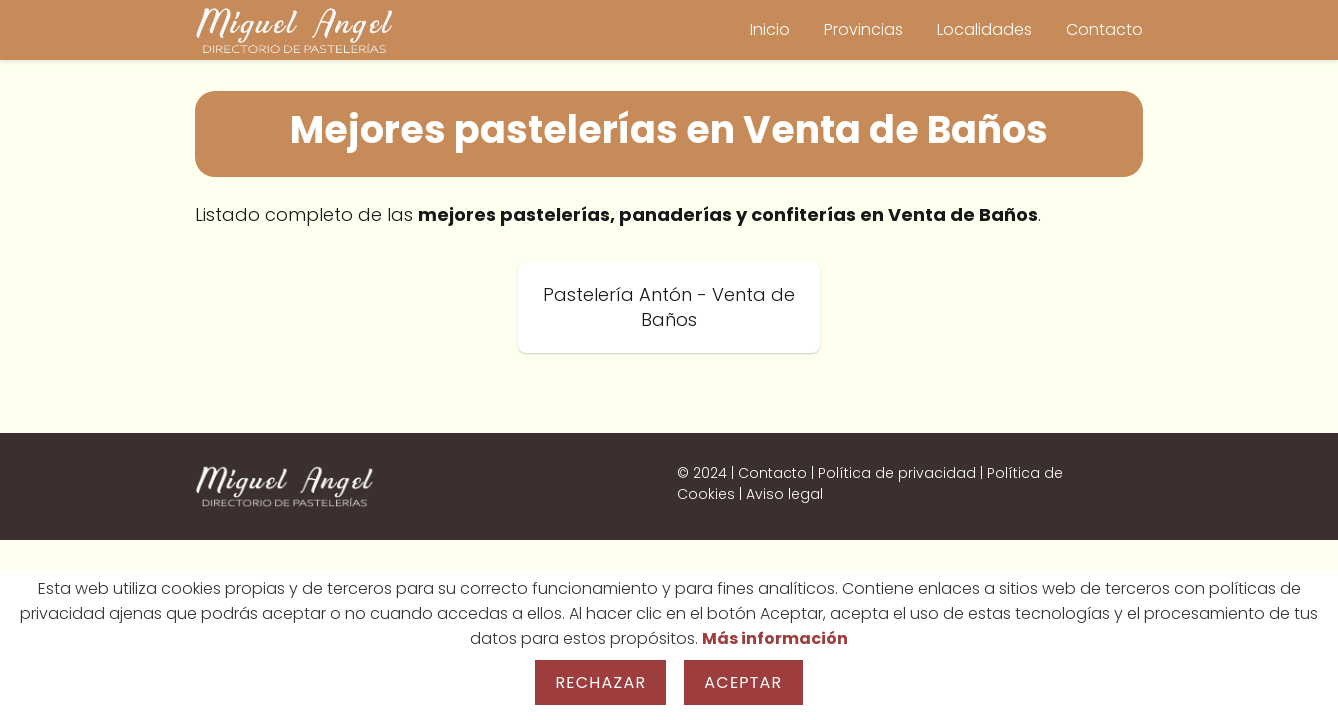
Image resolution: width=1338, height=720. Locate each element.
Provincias (863, 29)
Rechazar (600, 682)
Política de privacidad (897, 473)
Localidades (984, 29)
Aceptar (743, 682)
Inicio (770, 29)
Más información (775, 638)
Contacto (1104, 29)
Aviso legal (784, 494)
